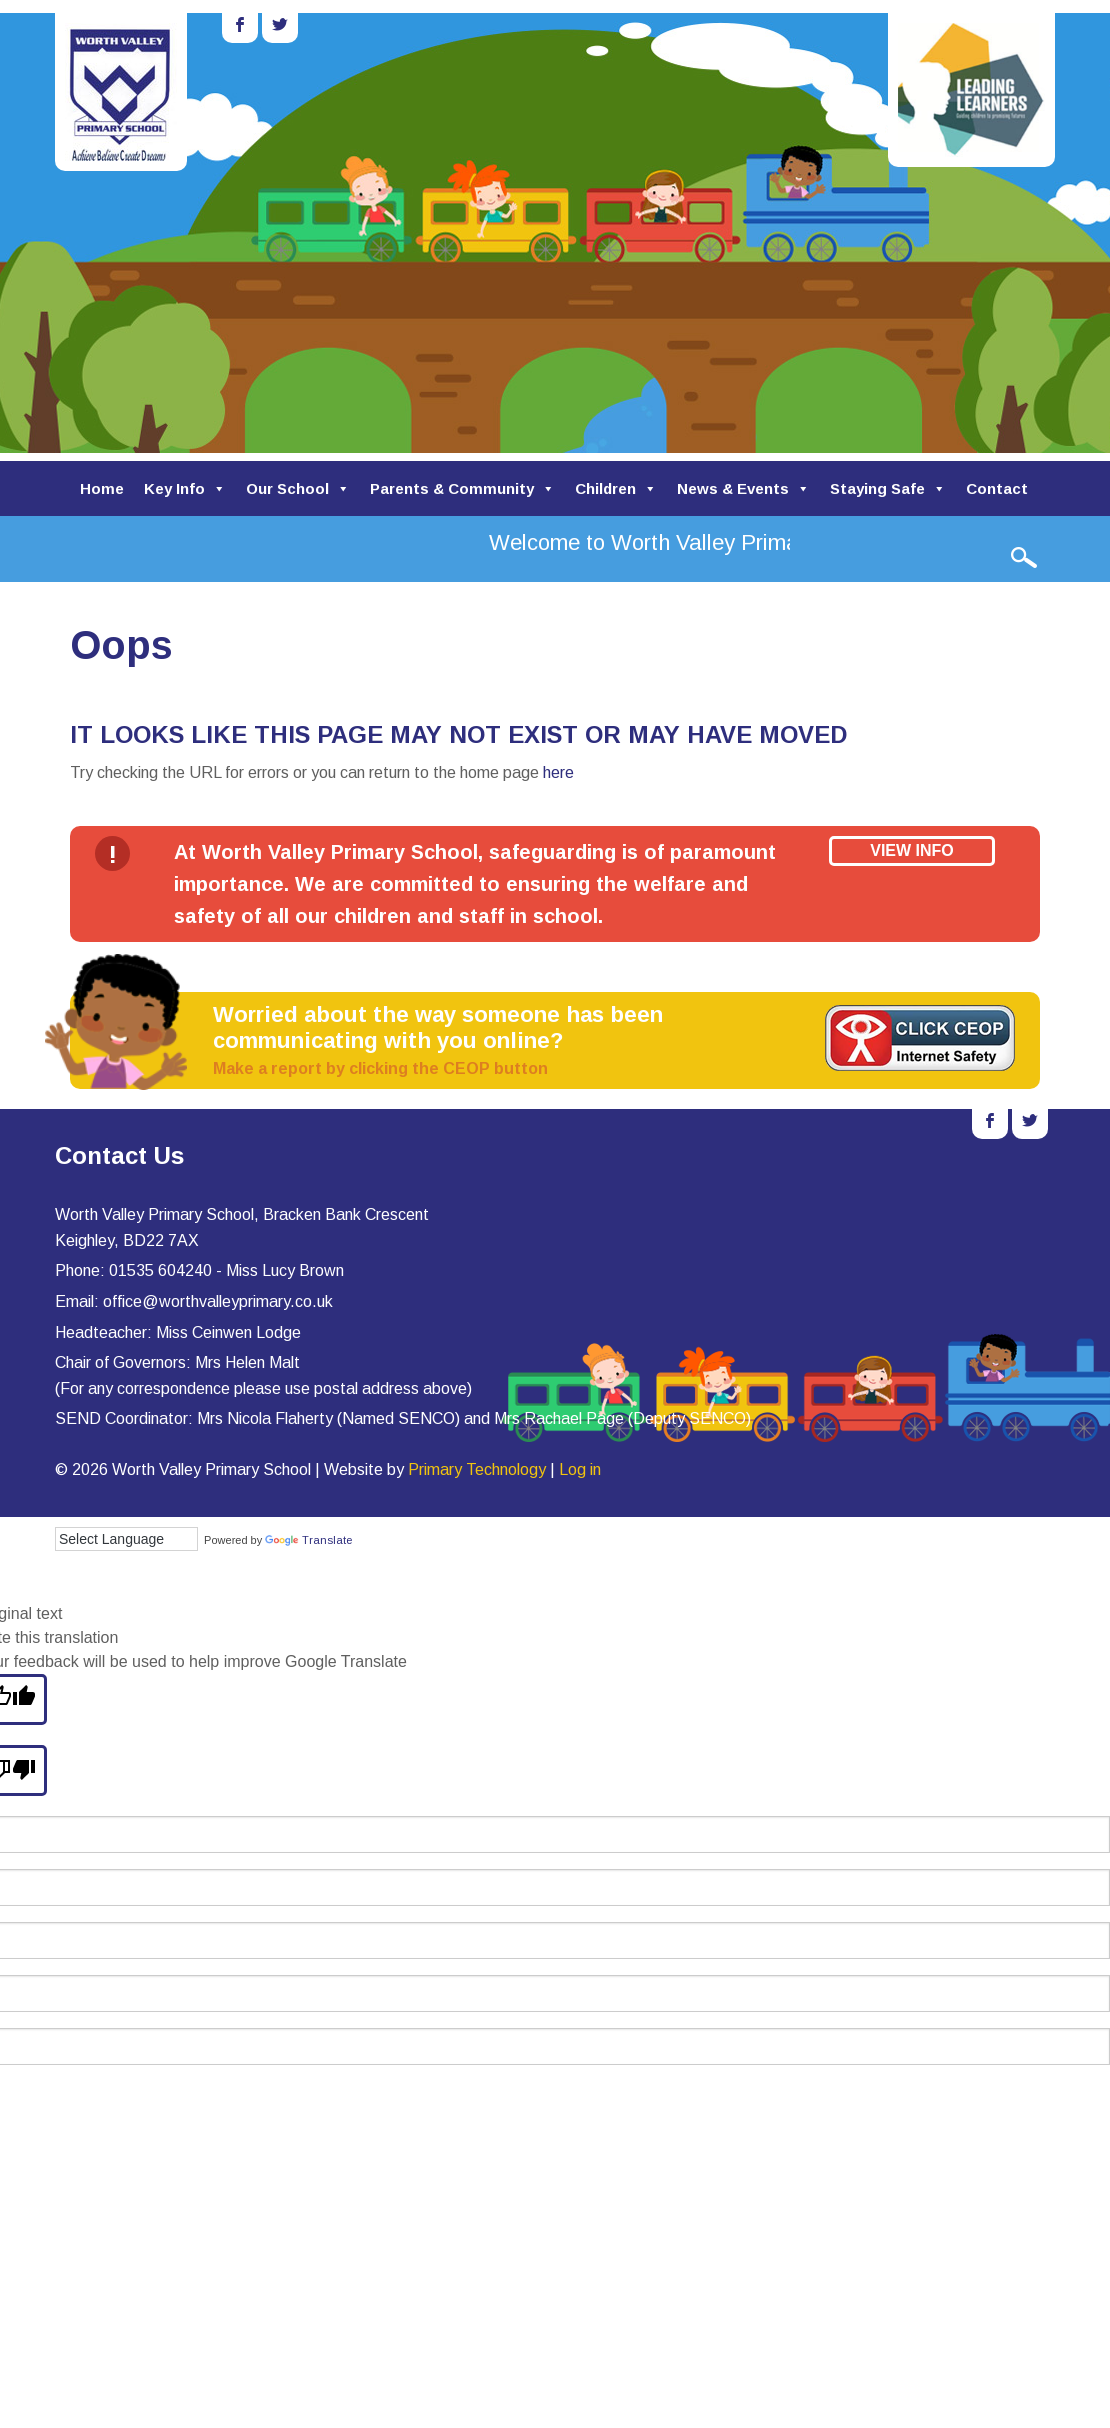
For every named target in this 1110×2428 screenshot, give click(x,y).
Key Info (185, 488)
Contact (997, 488)
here (558, 772)
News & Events (743, 488)
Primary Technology (477, 1469)
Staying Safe (888, 488)
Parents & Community (462, 488)
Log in (580, 1469)
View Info (912, 850)
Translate (308, 1540)
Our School (298, 488)
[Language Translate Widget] (126, 1539)
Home (102, 488)
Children (616, 488)
